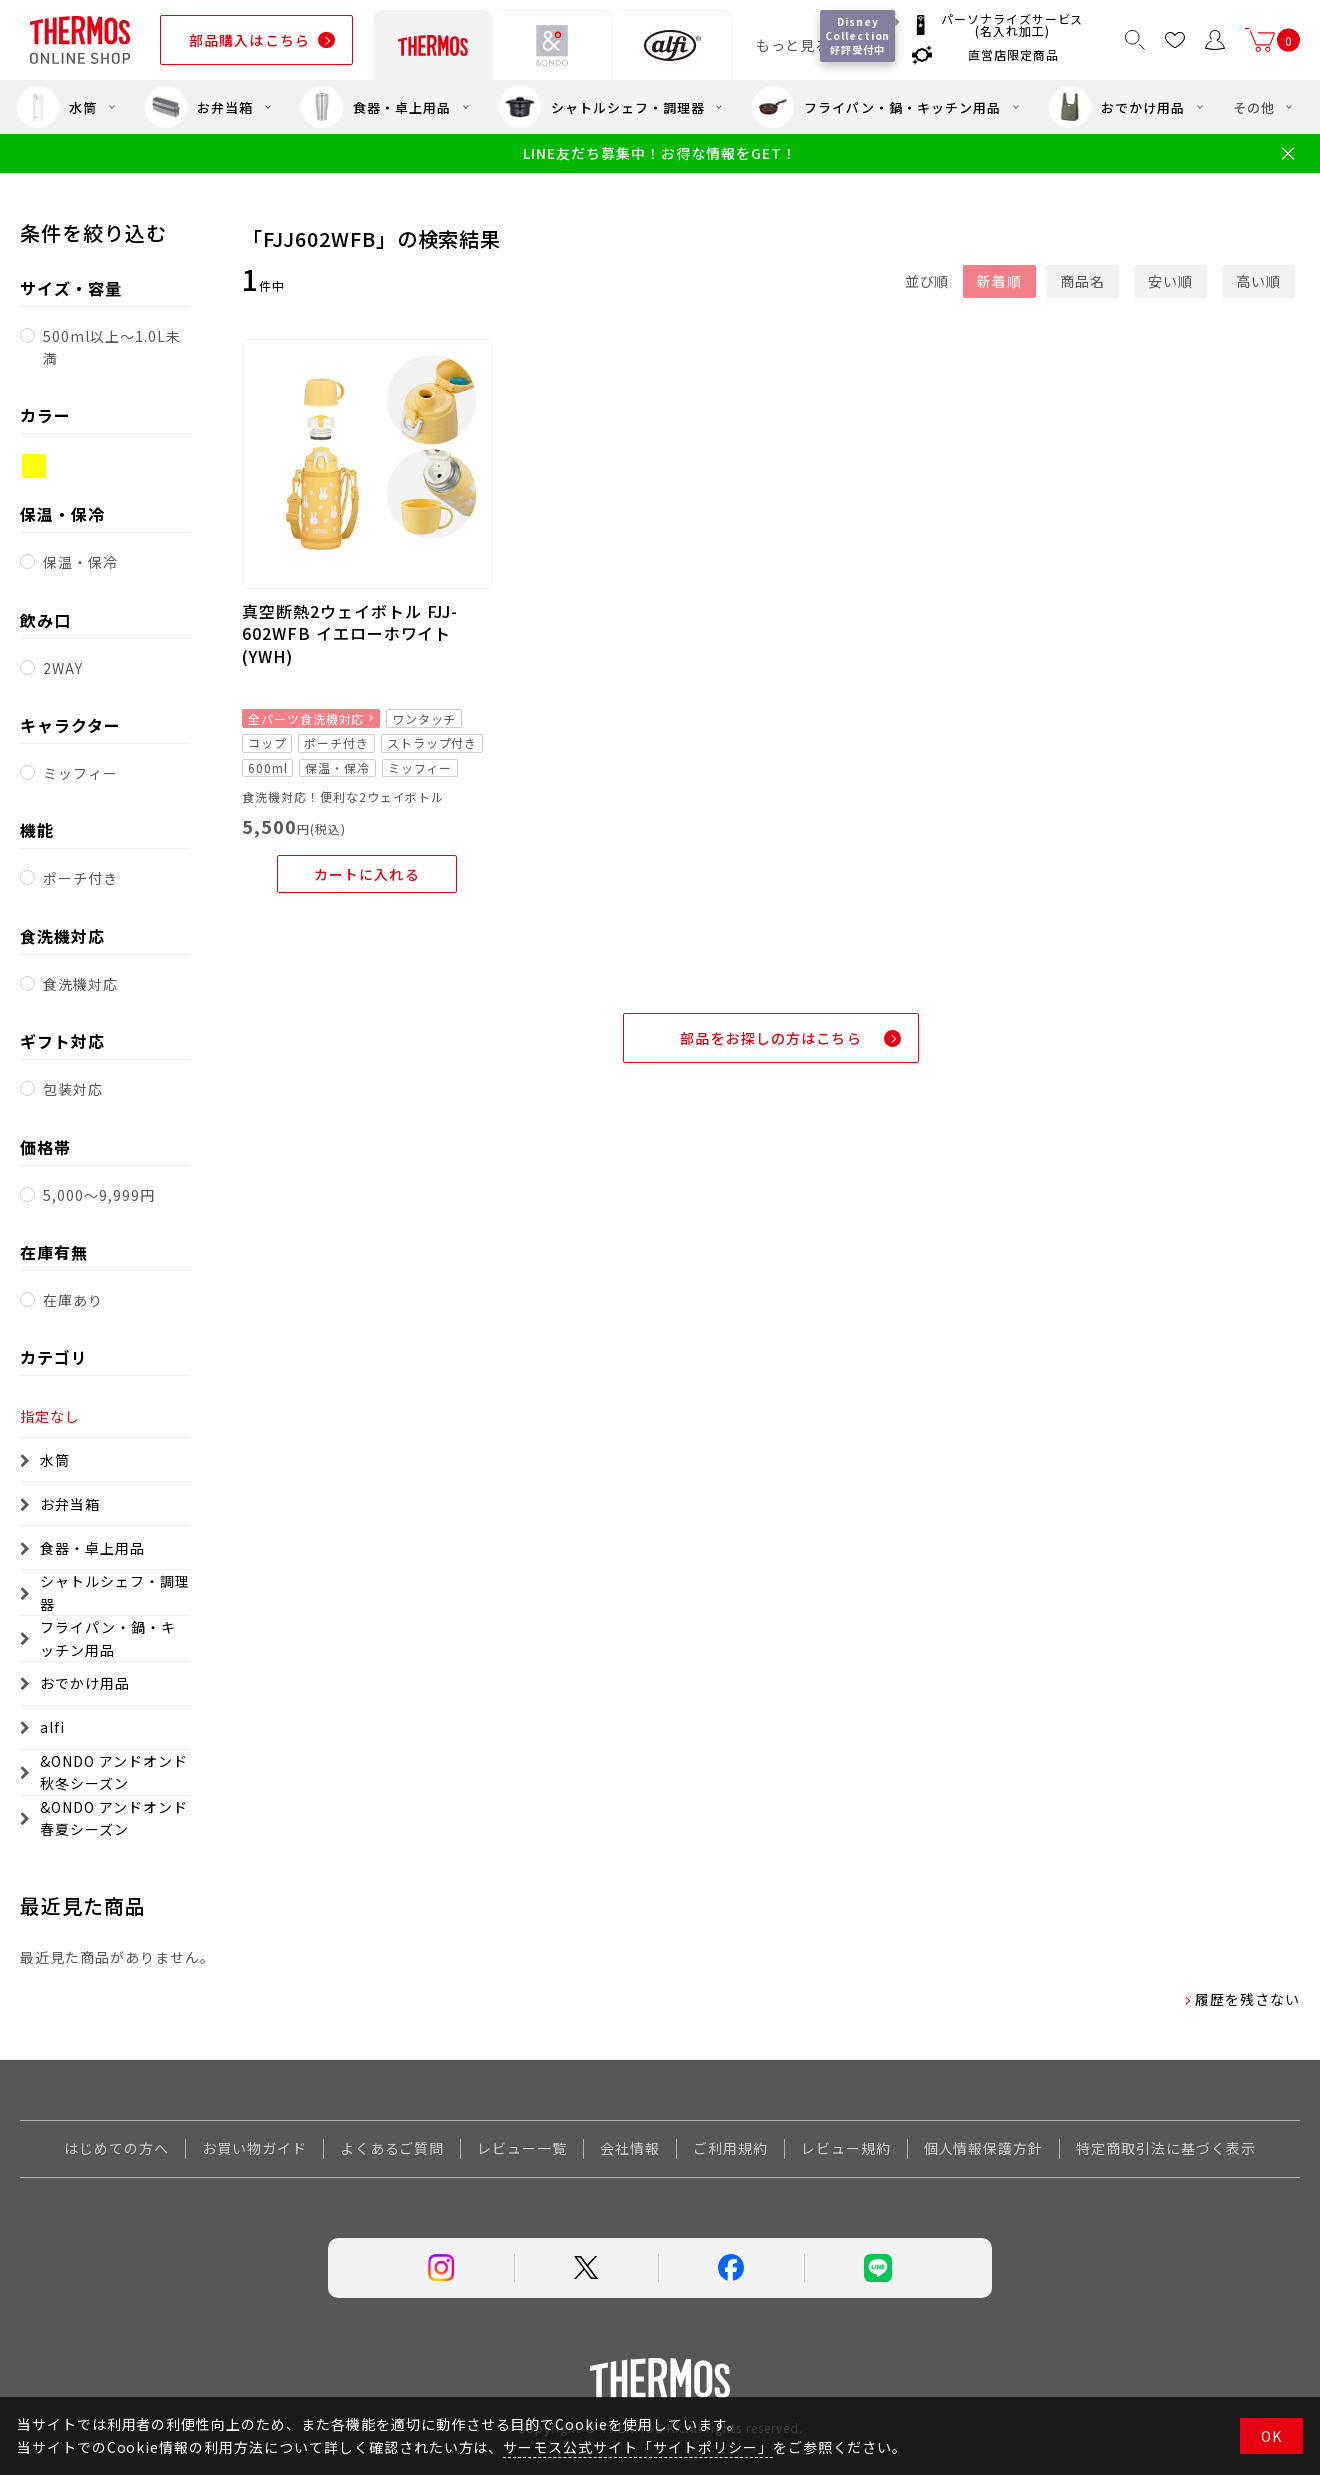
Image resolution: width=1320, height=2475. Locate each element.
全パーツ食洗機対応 (306, 718)
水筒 (57, 107)
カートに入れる (367, 874)
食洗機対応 (80, 984)
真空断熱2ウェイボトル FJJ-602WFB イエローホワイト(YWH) (350, 633)
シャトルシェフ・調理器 (602, 107)
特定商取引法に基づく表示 (1166, 2148)
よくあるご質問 (392, 2148)
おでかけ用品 (1117, 107)
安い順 (1170, 281)
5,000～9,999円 (99, 1195)
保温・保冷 (80, 562)
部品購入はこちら (249, 40)
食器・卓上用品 (376, 107)
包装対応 (73, 1089)
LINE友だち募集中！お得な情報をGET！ (659, 153)
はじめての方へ (116, 2148)
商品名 (1082, 281)
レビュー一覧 (522, 2148)
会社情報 (630, 2148)
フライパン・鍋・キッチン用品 (876, 107)
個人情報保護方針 (984, 2148)
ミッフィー (80, 773)
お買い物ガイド (254, 2148)
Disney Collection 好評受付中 (858, 35)
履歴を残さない (1247, 1999)
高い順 (1258, 281)
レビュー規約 (846, 2148)
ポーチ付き (80, 878)
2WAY (63, 668)
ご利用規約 (730, 2148)
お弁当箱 (199, 107)
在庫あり (73, 1300)
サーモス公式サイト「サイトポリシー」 (637, 2447)
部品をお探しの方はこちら (770, 1038)
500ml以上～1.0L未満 (111, 347)
